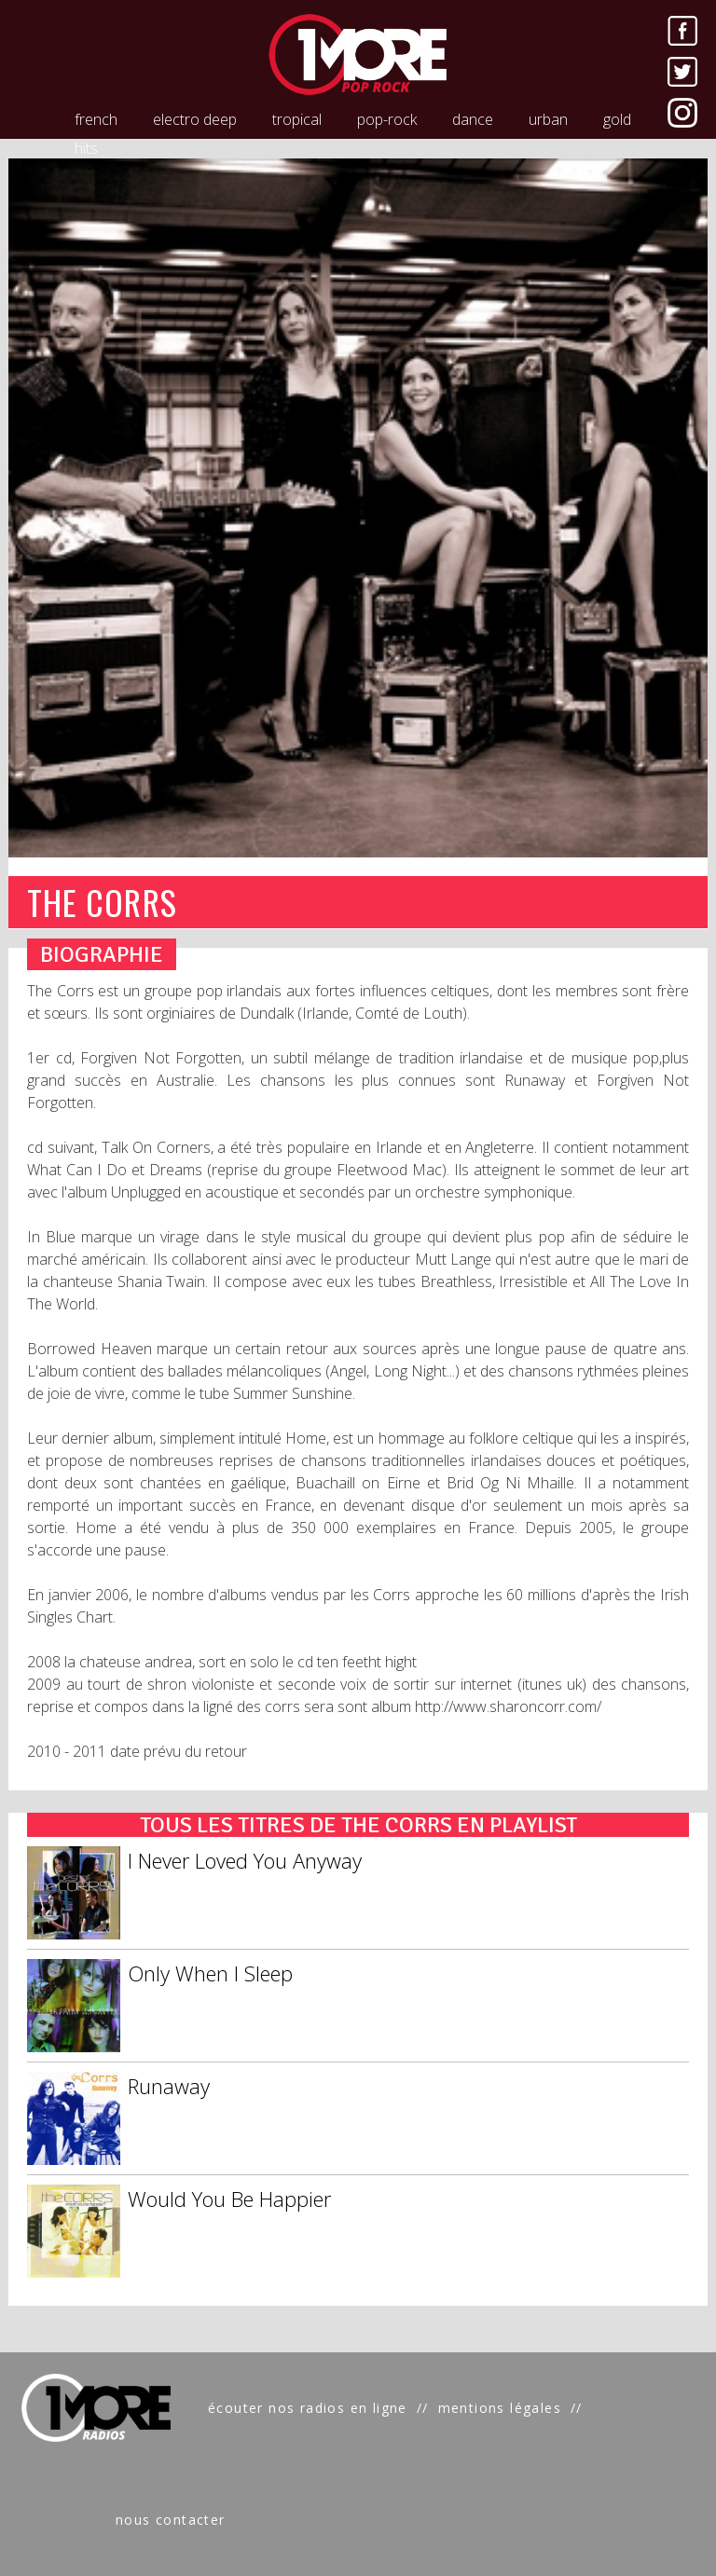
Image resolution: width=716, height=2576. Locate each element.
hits (86, 148)
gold (617, 119)
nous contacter (171, 2519)
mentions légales (499, 2408)
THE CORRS (102, 901)
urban (548, 119)
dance (472, 119)
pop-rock (387, 119)
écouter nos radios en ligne (307, 2408)
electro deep (195, 119)
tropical (297, 119)
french (96, 119)
